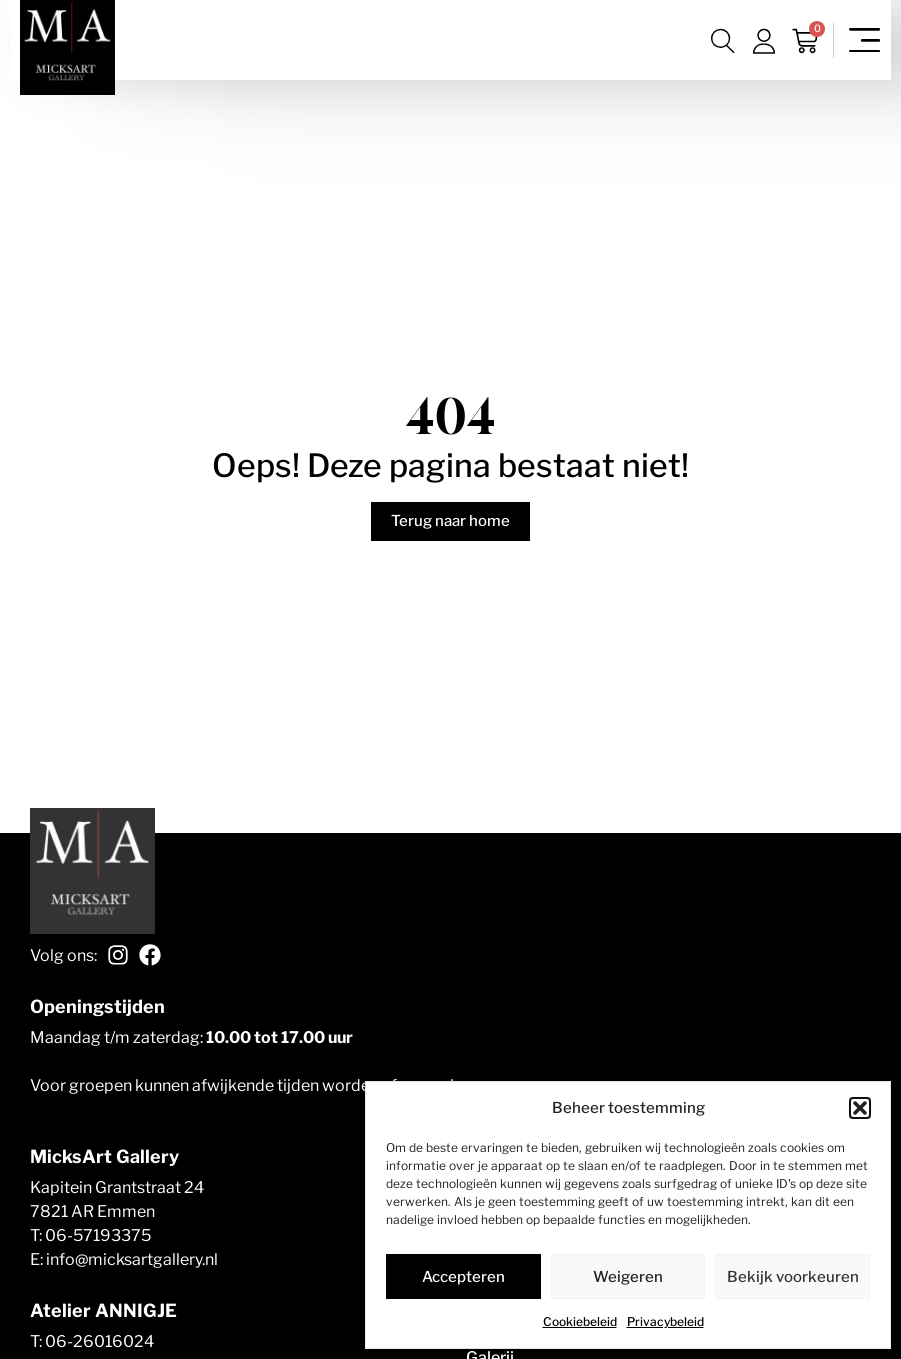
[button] (860, 1108)
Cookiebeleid (580, 1321)
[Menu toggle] (865, 40)
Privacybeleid (665, 1321)
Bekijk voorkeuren (793, 1277)
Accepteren (463, 1277)
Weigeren (628, 1277)
